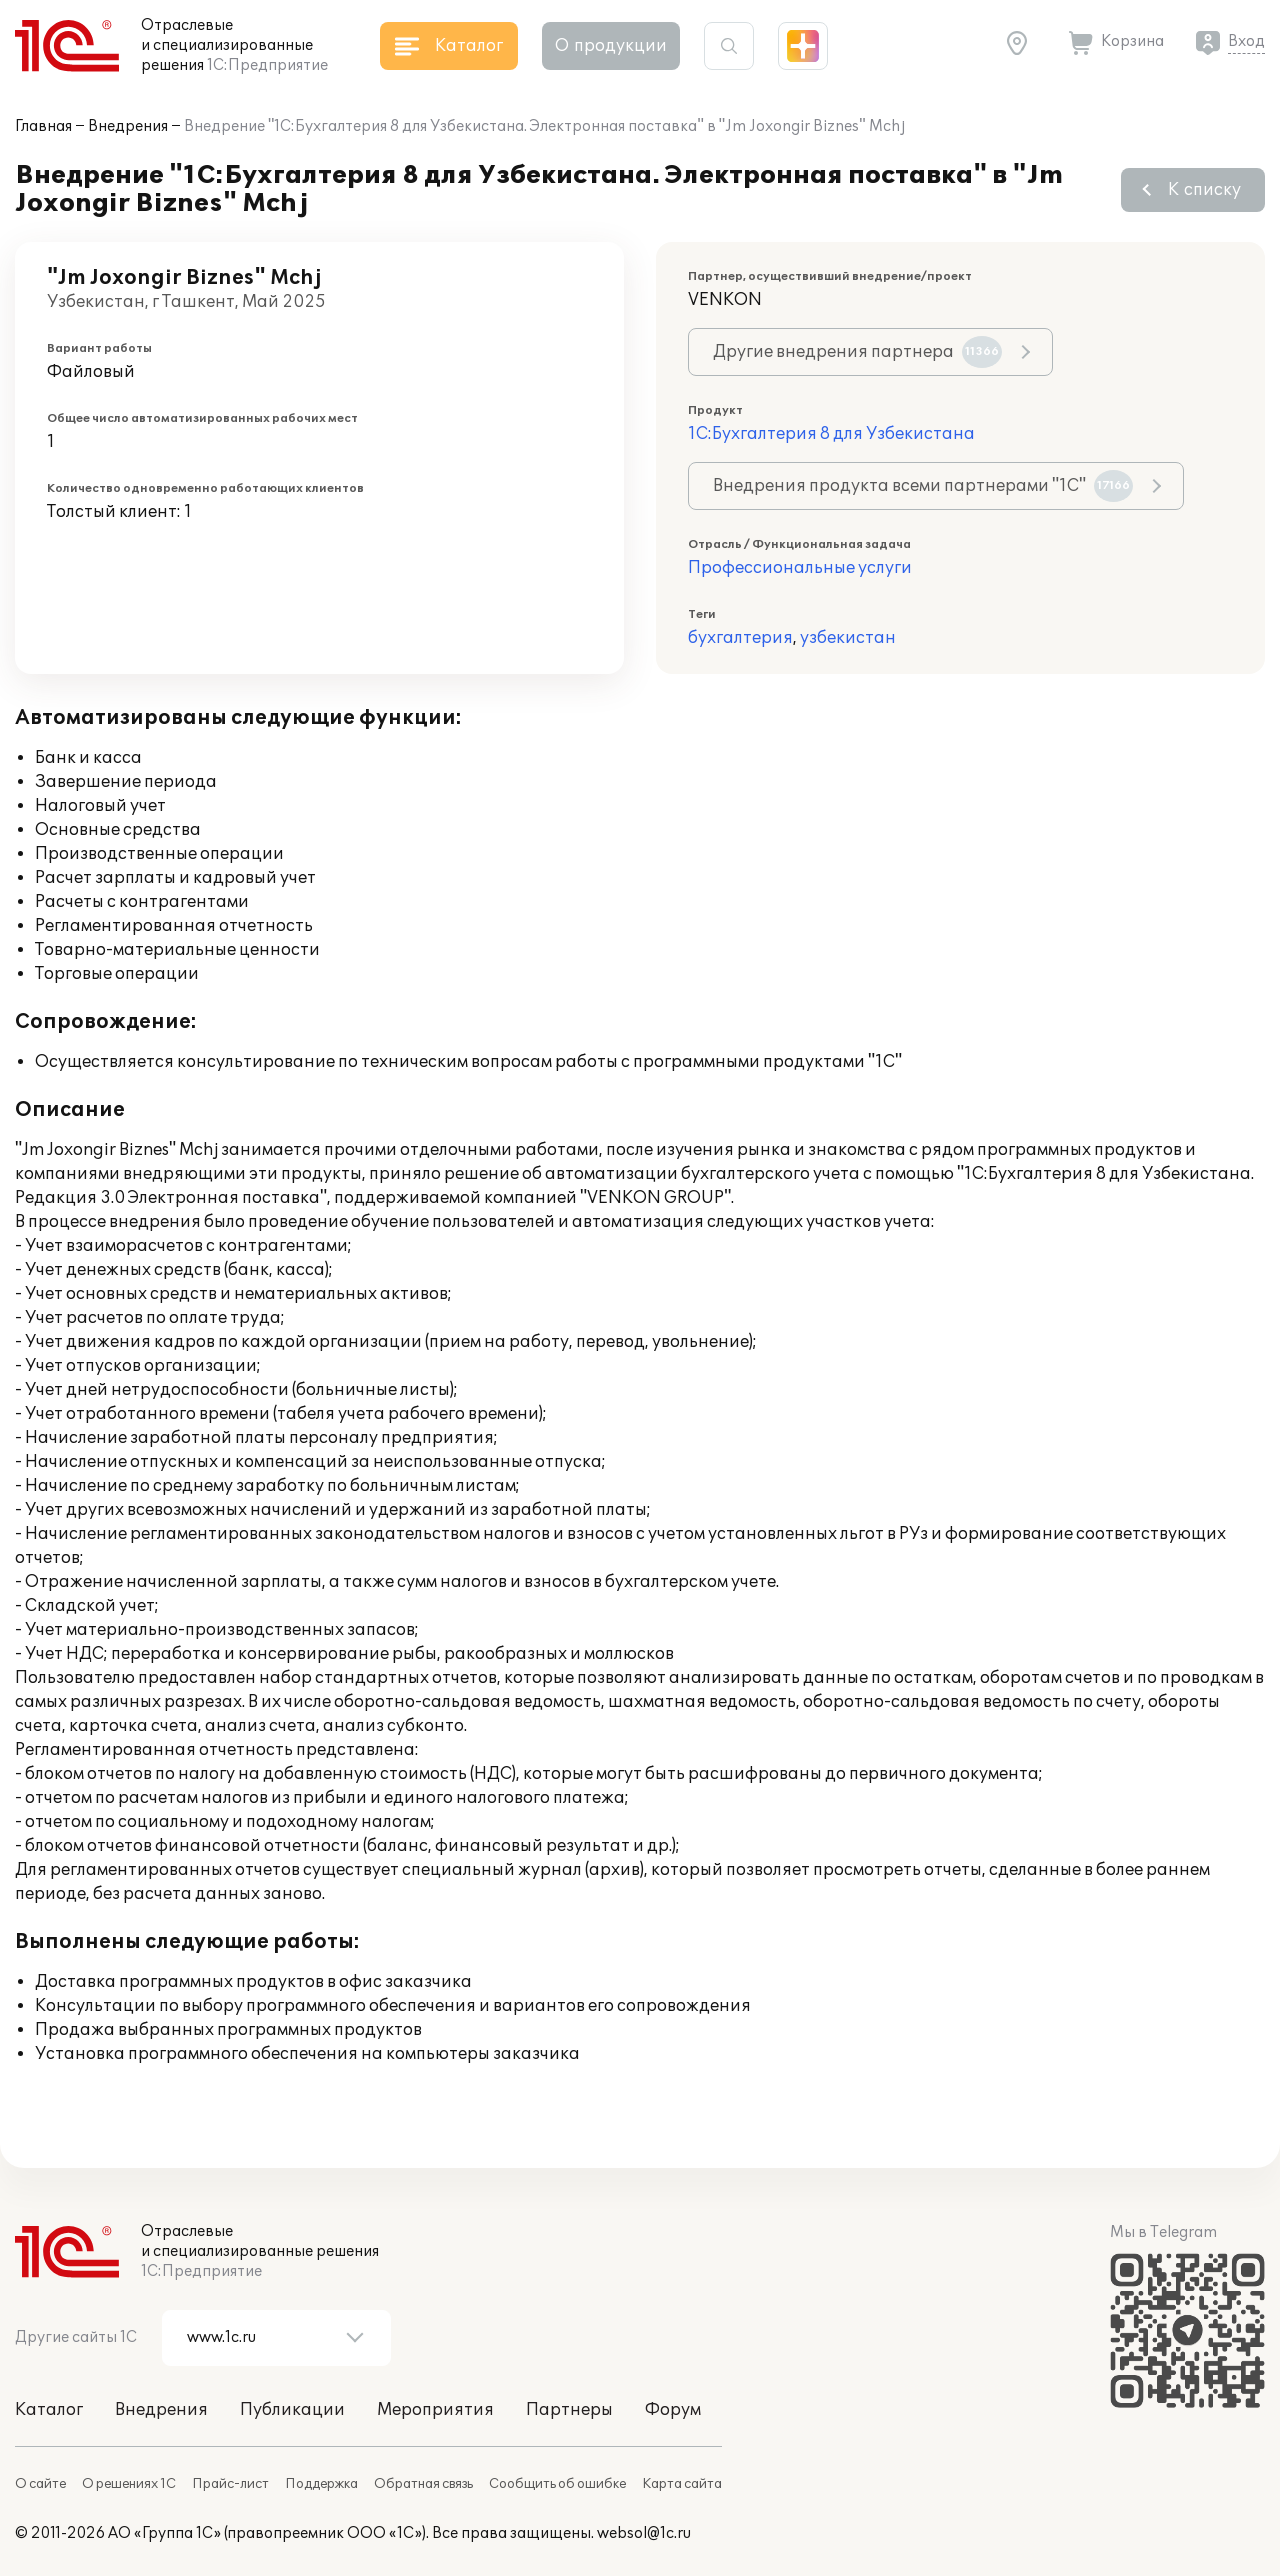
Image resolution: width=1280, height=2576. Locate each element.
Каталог (49, 2410)
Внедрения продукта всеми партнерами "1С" (923, 486)
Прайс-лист (230, 2484)
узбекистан (848, 638)
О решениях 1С (129, 2484)
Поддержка (321, 2484)
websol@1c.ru (644, 2533)
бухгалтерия (740, 638)
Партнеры (569, 2410)
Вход (1246, 41)
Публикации (292, 2410)
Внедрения (128, 126)
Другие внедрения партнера (857, 352)
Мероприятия (435, 2410)
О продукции (611, 46)
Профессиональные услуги (800, 568)
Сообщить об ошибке (557, 2484)
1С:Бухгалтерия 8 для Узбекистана (831, 434)
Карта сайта (682, 2484)
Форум (673, 2410)
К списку (1204, 190)
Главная (43, 126)
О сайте (40, 2484)
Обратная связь (423, 2484)
